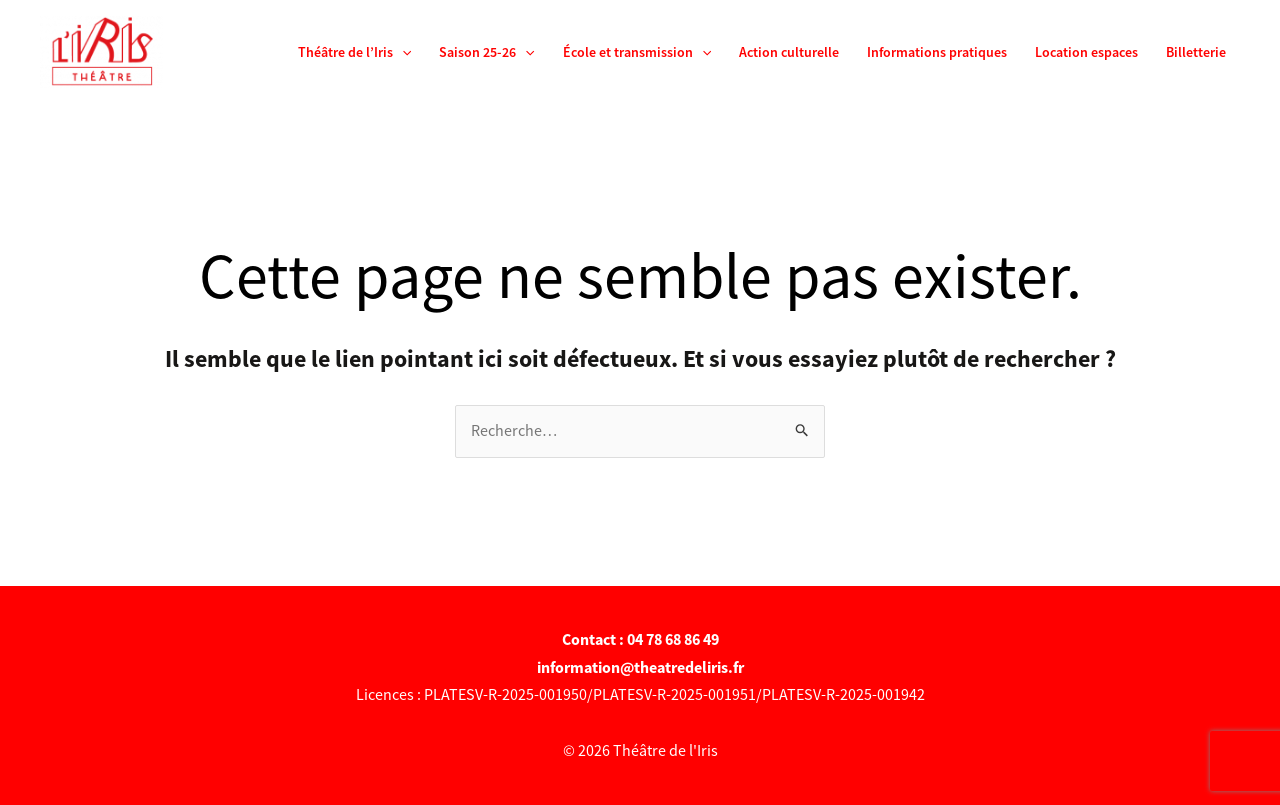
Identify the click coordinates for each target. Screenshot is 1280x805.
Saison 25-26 (486, 52)
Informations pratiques (937, 52)
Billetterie (1196, 52)
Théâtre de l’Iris (354, 52)
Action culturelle (789, 52)
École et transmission (637, 52)
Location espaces (1086, 52)
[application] (402, 52)
